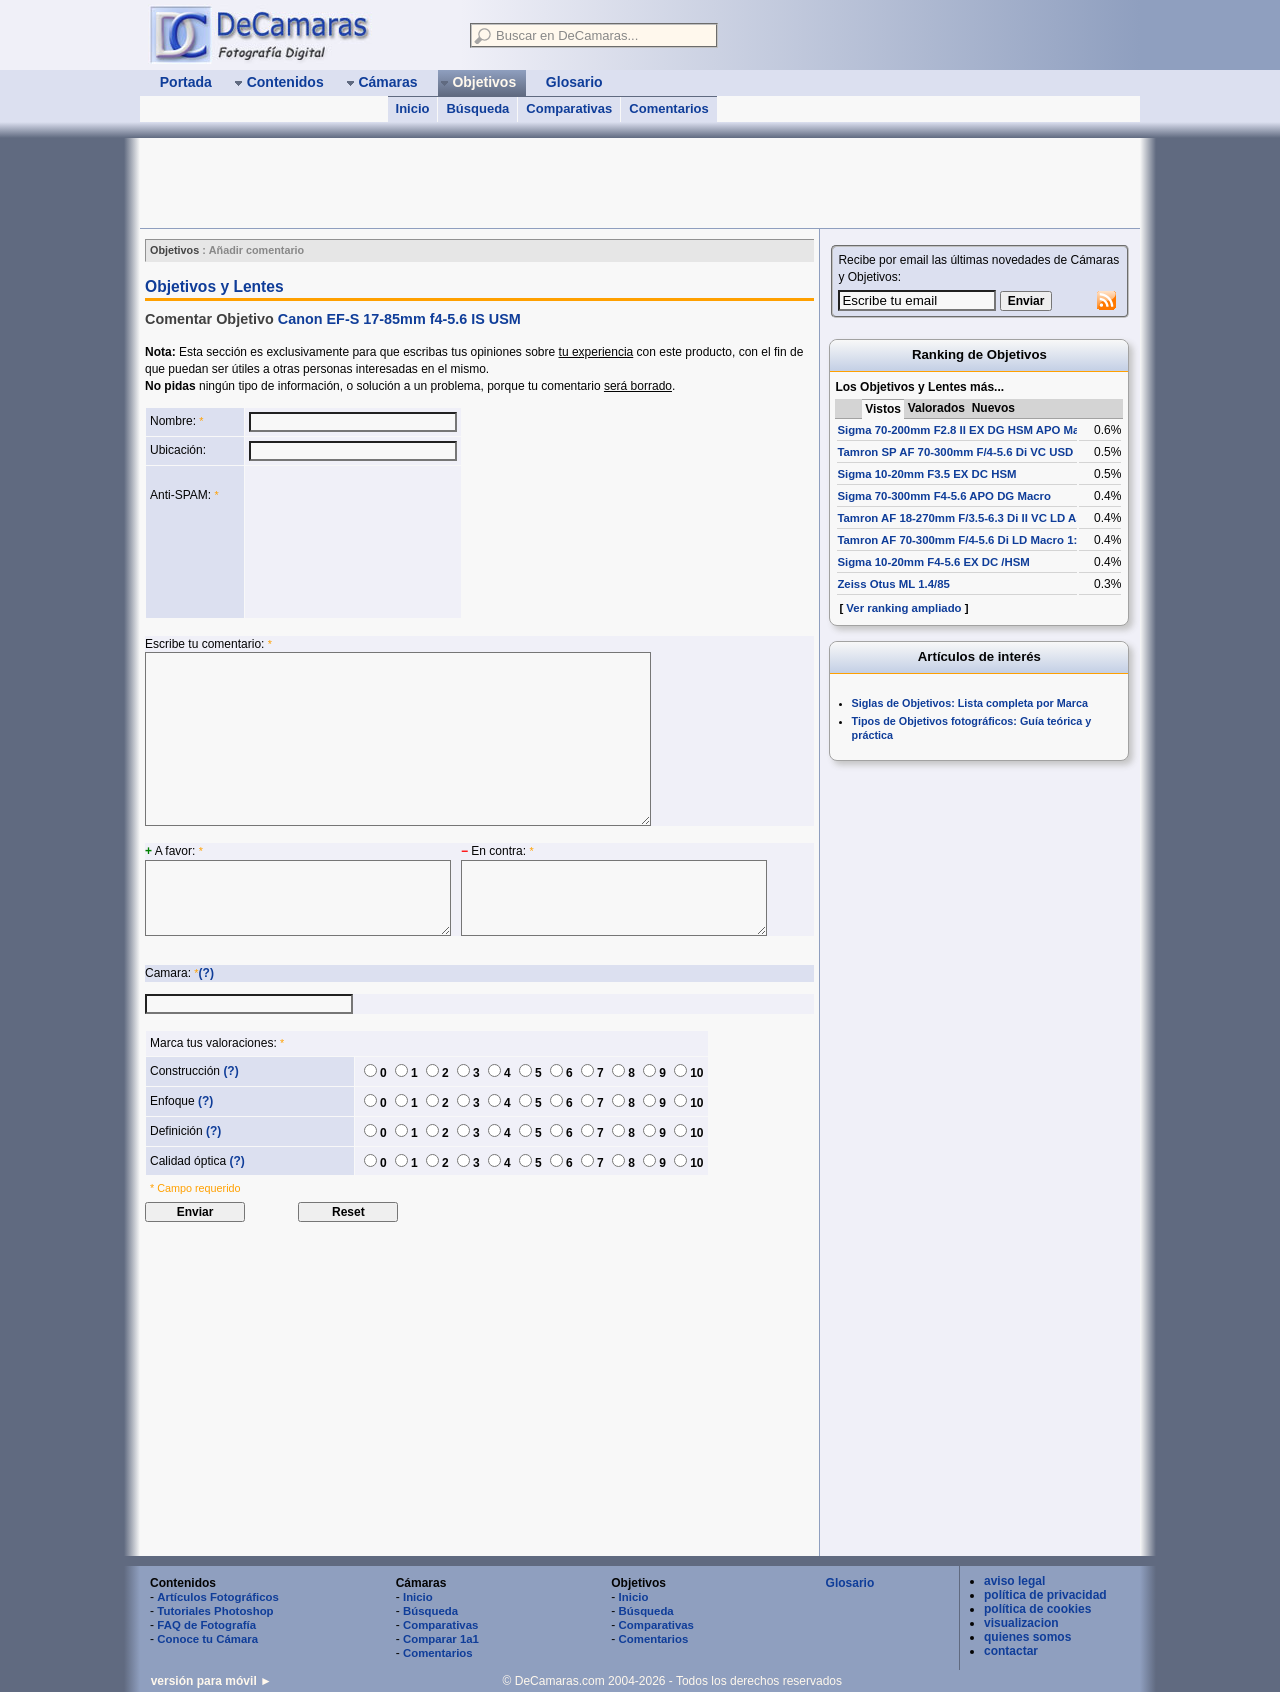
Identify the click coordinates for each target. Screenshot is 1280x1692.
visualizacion (1021, 1623)
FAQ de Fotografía (206, 1625)
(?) (206, 973)
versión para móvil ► (211, 1681)
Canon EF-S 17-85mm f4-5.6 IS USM (399, 319)
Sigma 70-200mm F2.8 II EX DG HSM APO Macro (967, 430)
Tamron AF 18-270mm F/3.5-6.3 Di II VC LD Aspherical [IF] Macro (1010, 518)
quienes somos (1027, 1637)
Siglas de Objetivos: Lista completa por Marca (970, 703)
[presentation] (331, 542)
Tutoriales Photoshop (215, 1611)
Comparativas (569, 108)
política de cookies (1037, 1609)
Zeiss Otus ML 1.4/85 (893, 584)
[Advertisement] (504, 183)
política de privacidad (1045, 1595)
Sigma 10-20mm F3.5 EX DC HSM (926, 474)
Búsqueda (477, 108)
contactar (1011, 1651)
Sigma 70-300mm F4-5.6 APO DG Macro (944, 496)
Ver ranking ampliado (903, 608)
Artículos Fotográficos (218, 1597)
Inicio (413, 108)
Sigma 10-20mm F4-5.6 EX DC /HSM (933, 562)
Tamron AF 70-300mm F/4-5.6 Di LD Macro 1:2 (960, 540)
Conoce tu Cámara (207, 1639)
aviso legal (1014, 1581)
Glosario (850, 1583)
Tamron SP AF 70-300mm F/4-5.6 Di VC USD (955, 452)
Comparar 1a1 (441, 1639)
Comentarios (668, 108)
